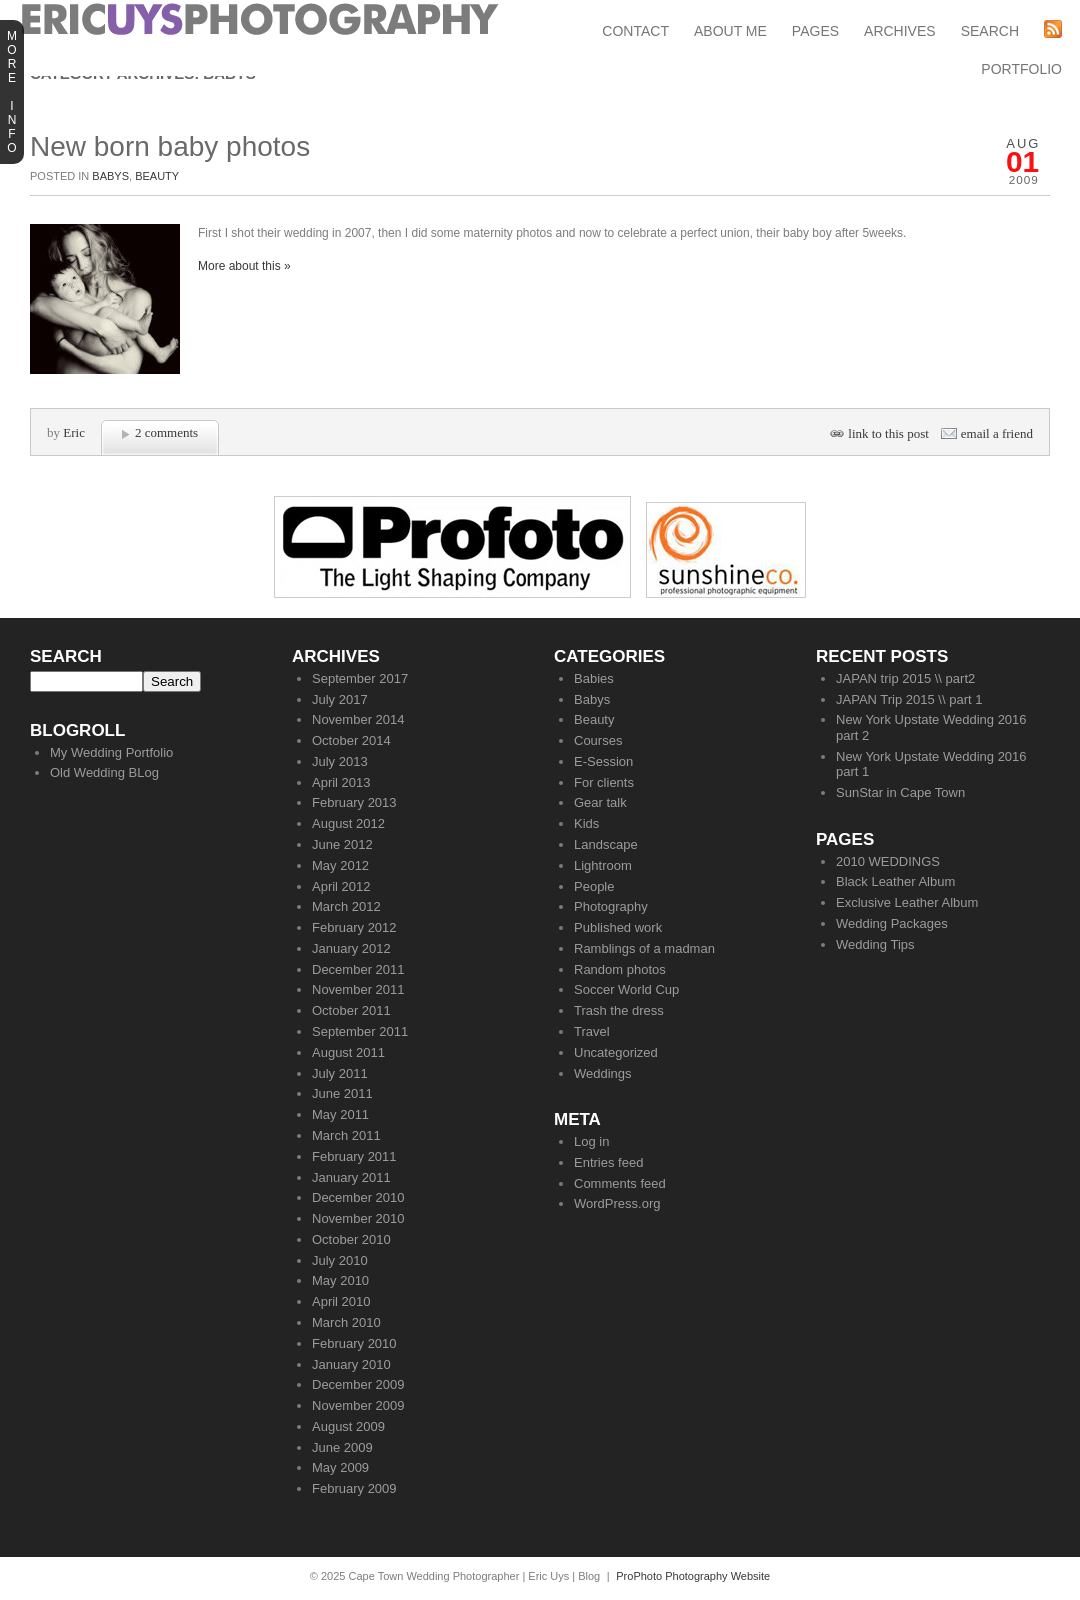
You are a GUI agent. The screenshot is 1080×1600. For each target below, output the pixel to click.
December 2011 (358, 969)
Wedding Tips (875, 944)
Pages (815, 31)
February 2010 (354, 1343)
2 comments (166, 432)
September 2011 (360, 1031)
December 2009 (358, 1384)
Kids (586, 823)
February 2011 (354, 1156)
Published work (618, 927)
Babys (110, 176)
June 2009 (342, 1447)
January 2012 (351, 948)
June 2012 (342, 844)
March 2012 (346, 906)
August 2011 (348, 1052)
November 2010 (358, 1218)
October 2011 (351, 1010)
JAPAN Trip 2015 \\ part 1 (909, 699)
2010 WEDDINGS (888, 861)
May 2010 (340, 1280)
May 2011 (340, 1114)
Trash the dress (619, 1010)
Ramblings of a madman (644, 948)
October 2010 (351, 1239)
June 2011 (342, 1093)
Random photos (620, 969)
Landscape (606, 844)
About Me (730, 31)
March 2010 (346, 1322)
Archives (900, 31)
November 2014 (358, 719)
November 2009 (358, 1405)
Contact (635, 31)
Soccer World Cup (626, 989)
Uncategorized (616, 1052)
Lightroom (603, 865)
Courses (598, 740)
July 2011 (340, 1073)
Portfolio (1021, 69)
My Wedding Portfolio (111, 752)
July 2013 (340, 761)
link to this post (888, 433)
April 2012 (341, 886)
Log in (591, 1141)
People (594, 886)
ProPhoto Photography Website (693, 1576)
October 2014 (351, 740)
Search (990, 31)
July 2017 (340, 699)
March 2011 (346, 1135)
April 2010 (341, 1301)
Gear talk (600, 802)
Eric (74, 432)
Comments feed (620, 1183)
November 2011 (358, 989)
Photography (611, 906)
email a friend (997, 433)
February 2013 (354, 802)
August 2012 (348, 823)
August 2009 (348, 1426)
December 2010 (358, 1197)
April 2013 (341, 782)
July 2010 (340, 1260)
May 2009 (340, 1467)
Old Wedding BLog (104, 772)
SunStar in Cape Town (900, 792)
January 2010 (351, 1364)
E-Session (603, 761)
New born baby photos (170, 146)
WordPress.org (617, 1203)
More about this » (244, 266)
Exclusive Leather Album (907, 902)
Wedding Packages (892, 923)
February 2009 (354, 1488)
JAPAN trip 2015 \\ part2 (905, 678)
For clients (604, 782)
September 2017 (360, 678)
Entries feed (608, 1162)
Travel (592, 1031)
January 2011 (351, 1177)
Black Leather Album (895, 881)
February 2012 (354, 927)
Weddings (603, 1073)
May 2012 (340, 865)
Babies (594, 678)
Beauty (157, 176)
